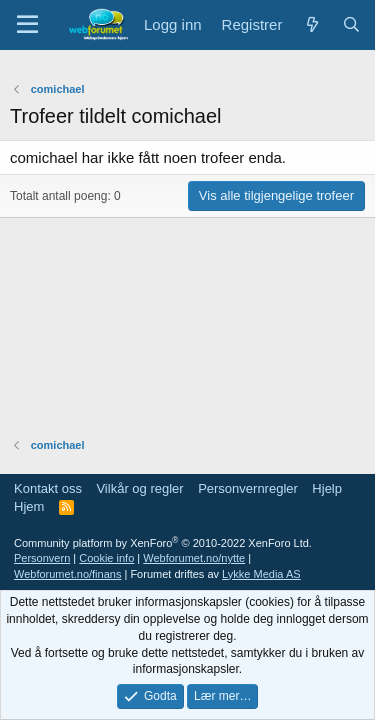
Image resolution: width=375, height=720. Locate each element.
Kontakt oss (48, 488)
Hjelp (327, 488)
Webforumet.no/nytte (194, 558)
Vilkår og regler (139, 488)
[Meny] (27, 25)
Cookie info (106, 558)
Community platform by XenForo (163, 543)
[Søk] (351, 24)
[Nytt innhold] (311, 24)
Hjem (29, 506)
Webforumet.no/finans (67, 574)
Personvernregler (248, 488)
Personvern (42, 558)
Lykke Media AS (261, 574)
